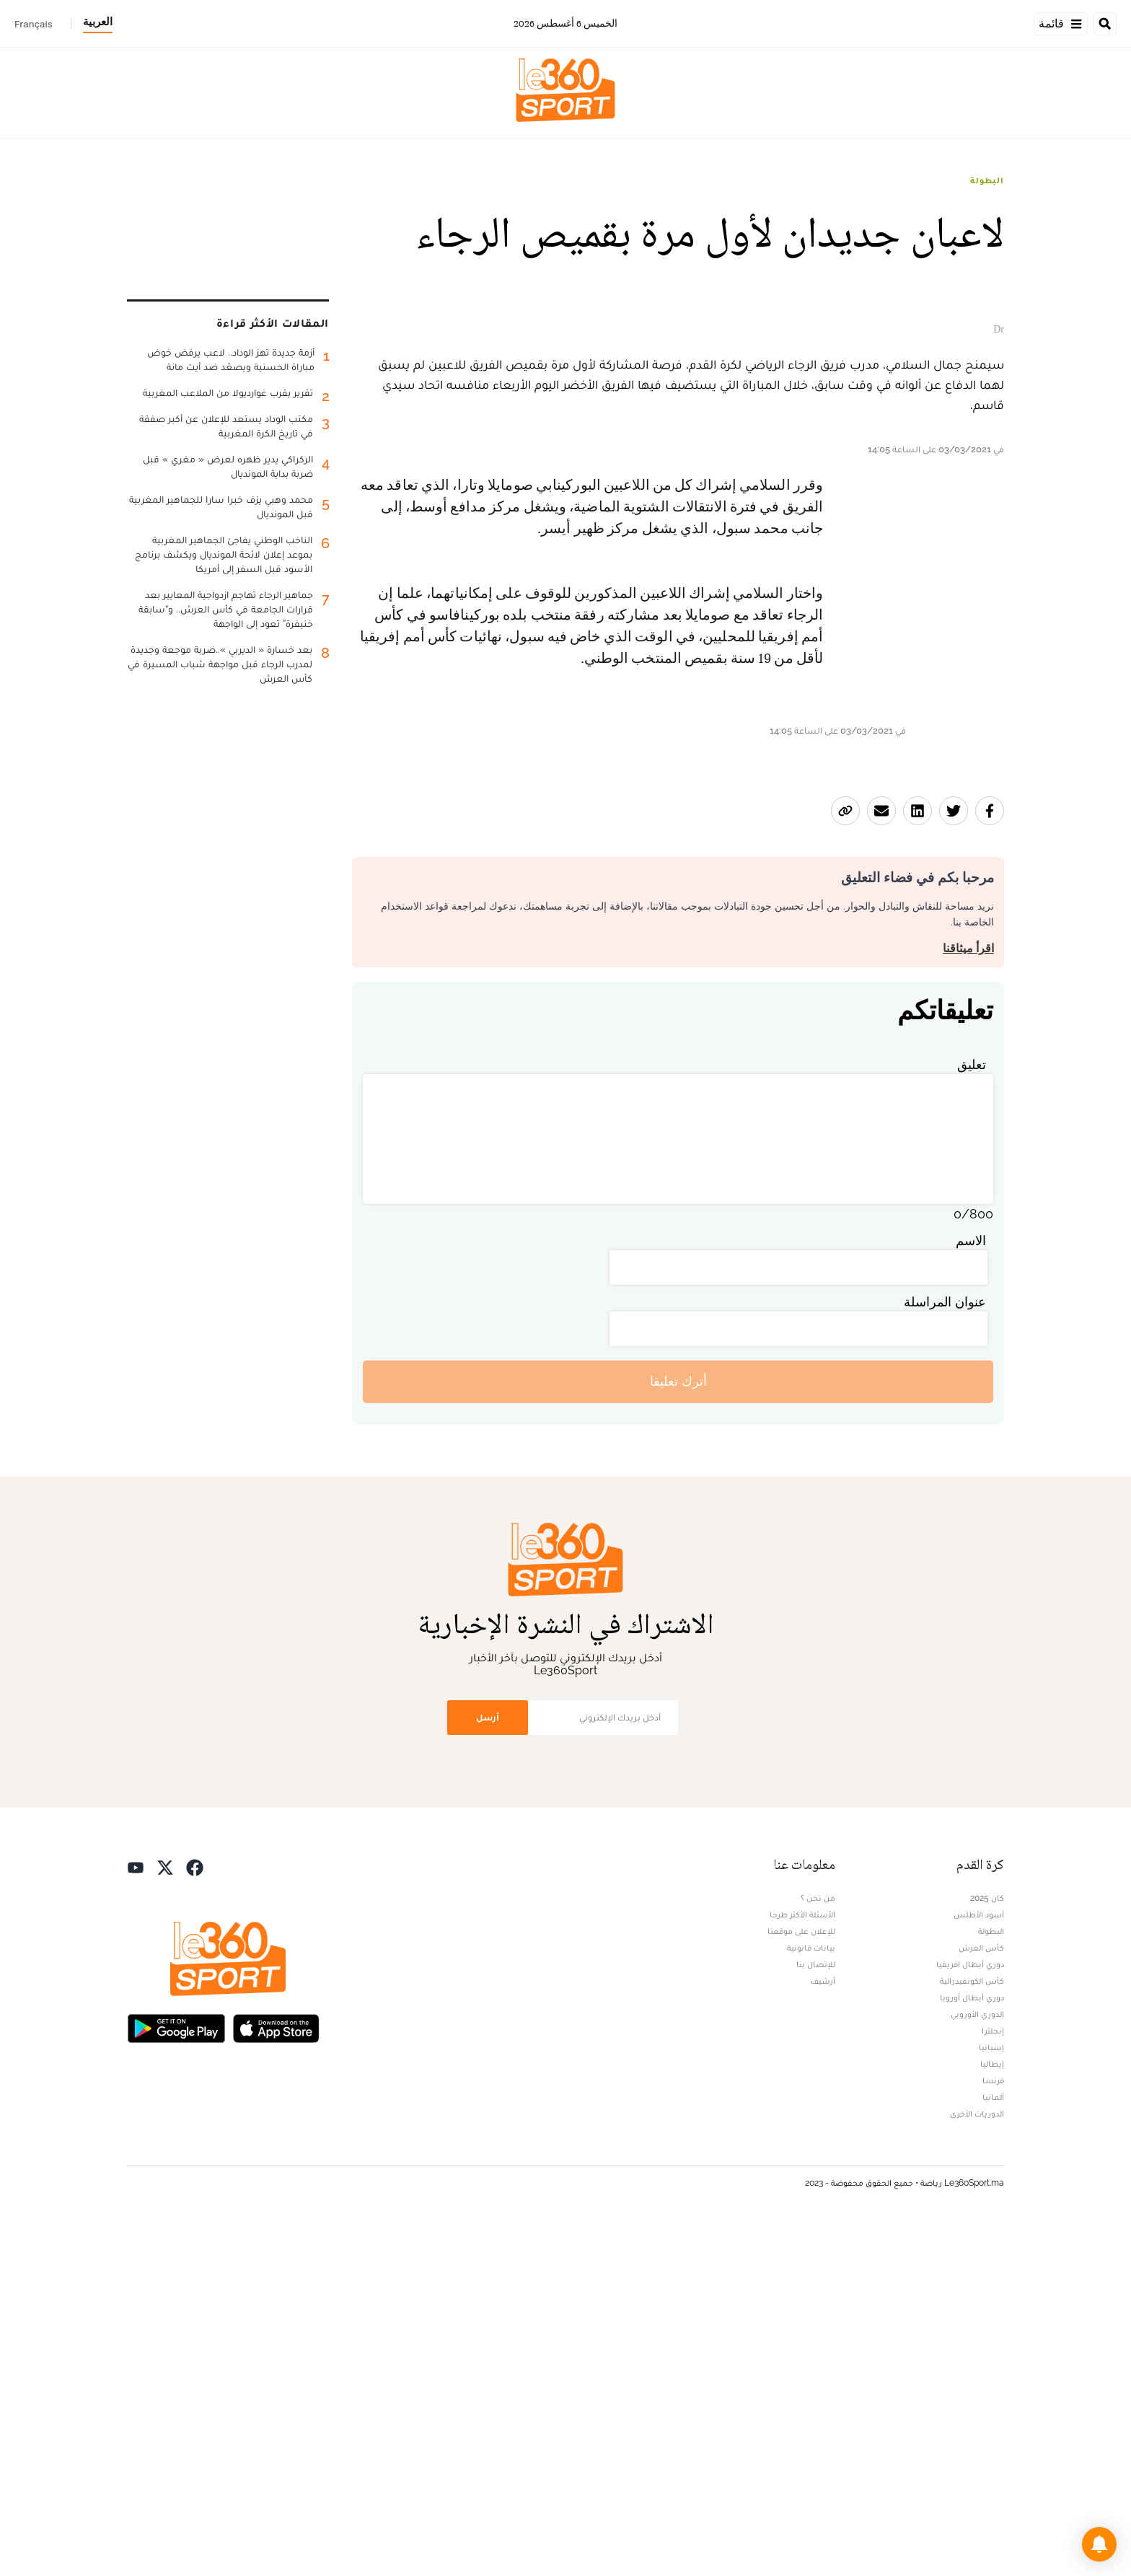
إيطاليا (992, 2413)
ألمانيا (993, 2446)
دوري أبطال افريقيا (970, 2313)
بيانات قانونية (811, 2297)
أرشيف (823, 2330)
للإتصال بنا (815, 2313)
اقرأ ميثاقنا (968, 1297)
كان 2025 (987, 2247)
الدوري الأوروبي (977, 2363)
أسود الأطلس (979, 2264)
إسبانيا (991, 2396)
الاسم (971, 1589)
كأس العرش (981, 2297)
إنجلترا (993, 2380)
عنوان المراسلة (945, 1650)
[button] (1099, 2544)
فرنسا (993, 2430)
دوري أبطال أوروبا (972, 2347)
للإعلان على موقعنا (801, 2280)
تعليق (971, 1413)
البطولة (987, 180)
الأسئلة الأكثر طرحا (802, 2264)
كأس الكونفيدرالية (972, 2330)
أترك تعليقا (678, 1730)
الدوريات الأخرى (977, 2463)
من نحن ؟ (818, 2247)
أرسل (487, 2066)
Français (33, 24)
